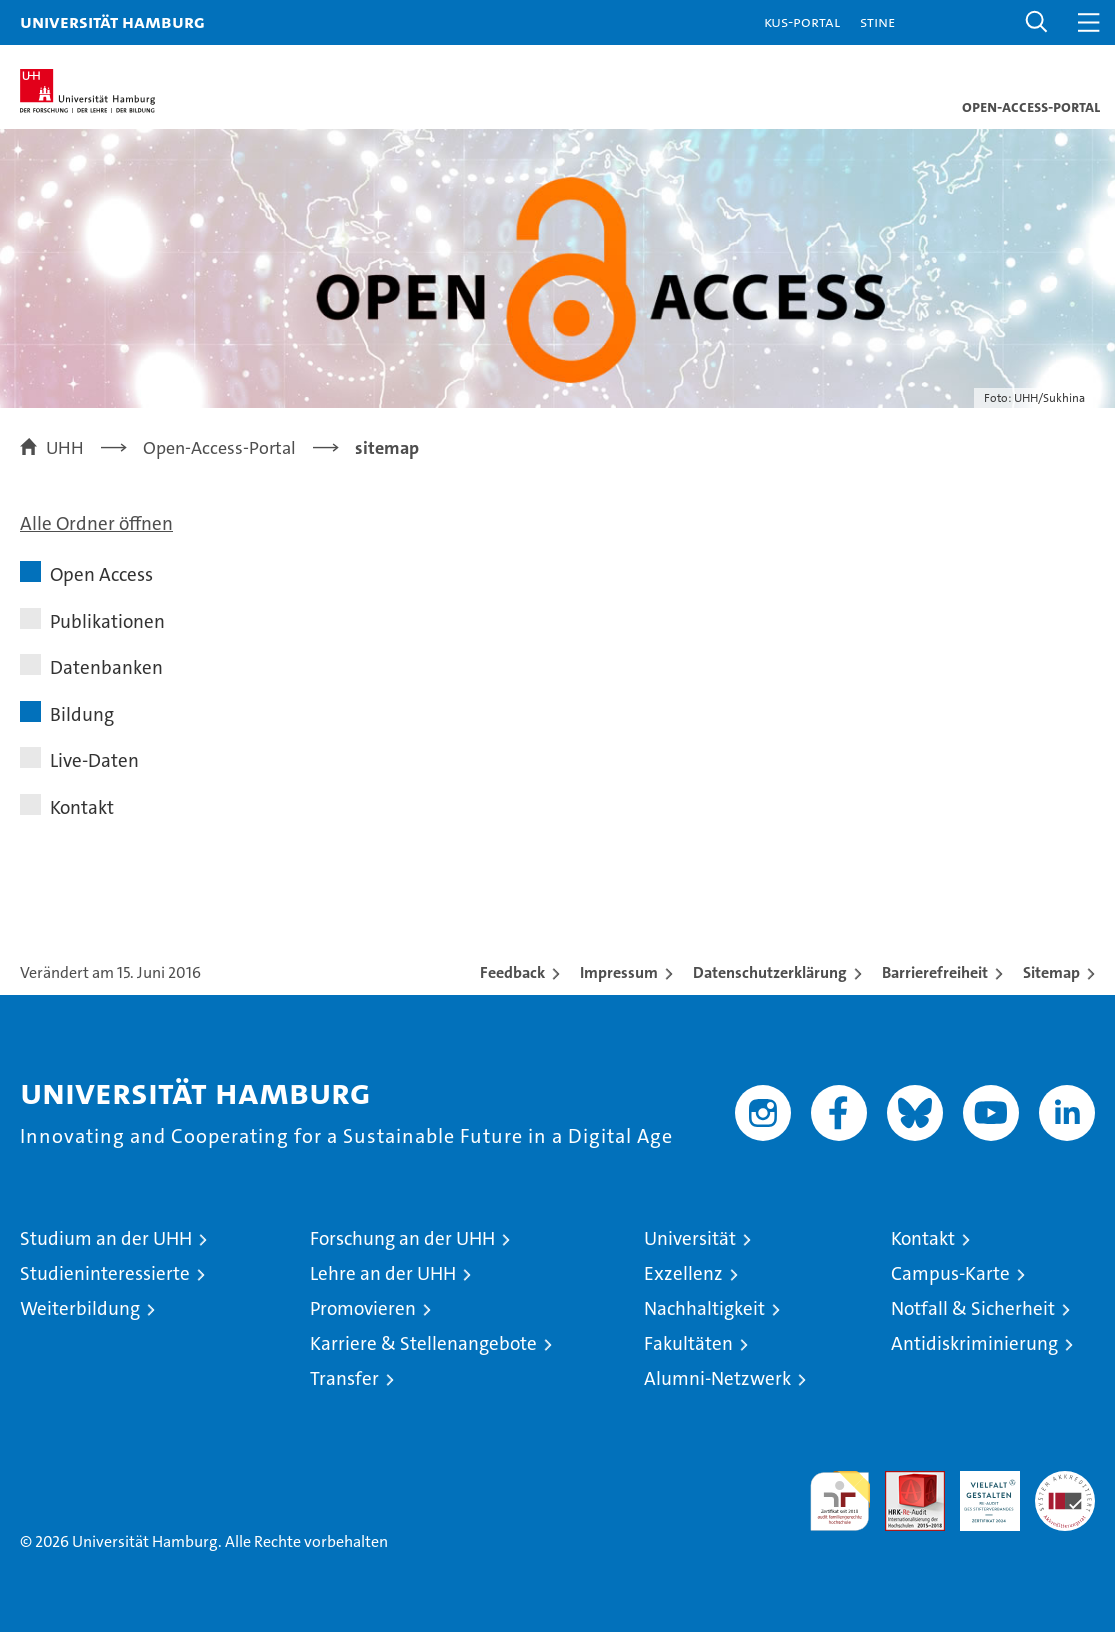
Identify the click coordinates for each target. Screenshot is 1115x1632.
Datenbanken (106, 667)
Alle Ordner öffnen (96, 523)
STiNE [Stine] (877, 21)
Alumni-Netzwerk (717, 1378)
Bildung (82, 714)
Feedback (512, 972)
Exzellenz (683, 1273)
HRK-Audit (979, 1492)
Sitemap (1051, 972)
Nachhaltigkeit (704, 1308)
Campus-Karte (950, 1273)
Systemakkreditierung (1065, 1481)
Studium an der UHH (106, 1238)
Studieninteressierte (105, 1273)
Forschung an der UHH (402, 1238)
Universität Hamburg (112, 21)
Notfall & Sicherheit (973, 1308)
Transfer (344, 1378)
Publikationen (107, 621)
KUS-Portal (802, 21)
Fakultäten (688, 1343)
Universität (690, 1238)
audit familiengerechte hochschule (840, 1501)
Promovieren (363, 1308)
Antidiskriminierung (974, 1343)
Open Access (101, 574)
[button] (1037, 22)
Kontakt (82, 807)
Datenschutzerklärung (770, 972)
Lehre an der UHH (383, 1273)
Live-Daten (94, 760)
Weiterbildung (80, 1308)
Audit (904, 1481)
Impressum (619, 972)
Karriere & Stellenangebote (423, 1343)
